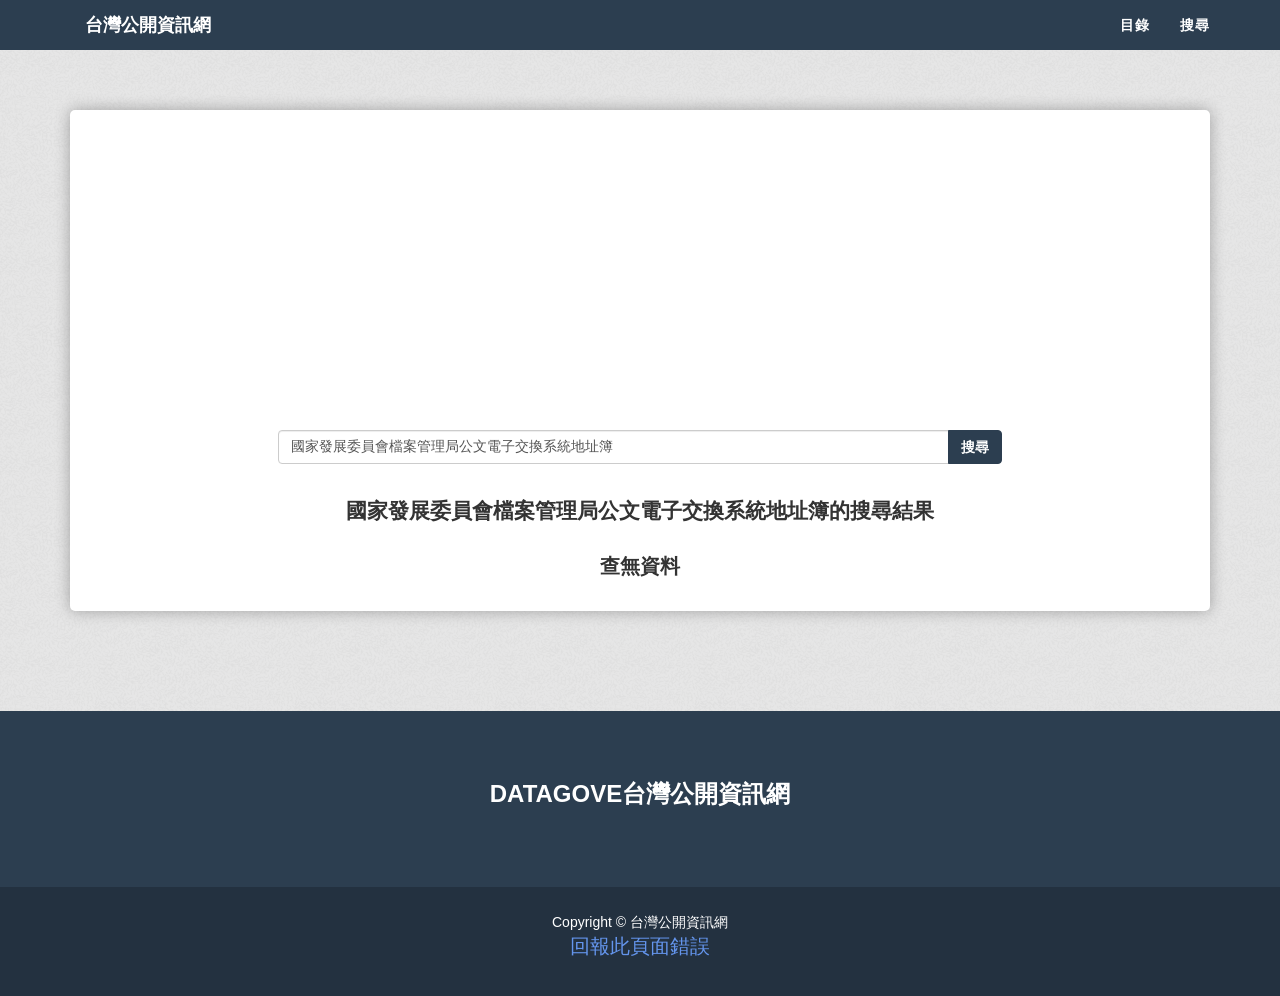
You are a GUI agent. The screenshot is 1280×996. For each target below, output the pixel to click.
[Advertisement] (639, 270)
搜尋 (1195, 50)
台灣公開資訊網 (168, 50)
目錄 (1135, 50)
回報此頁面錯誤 (640, 946)
